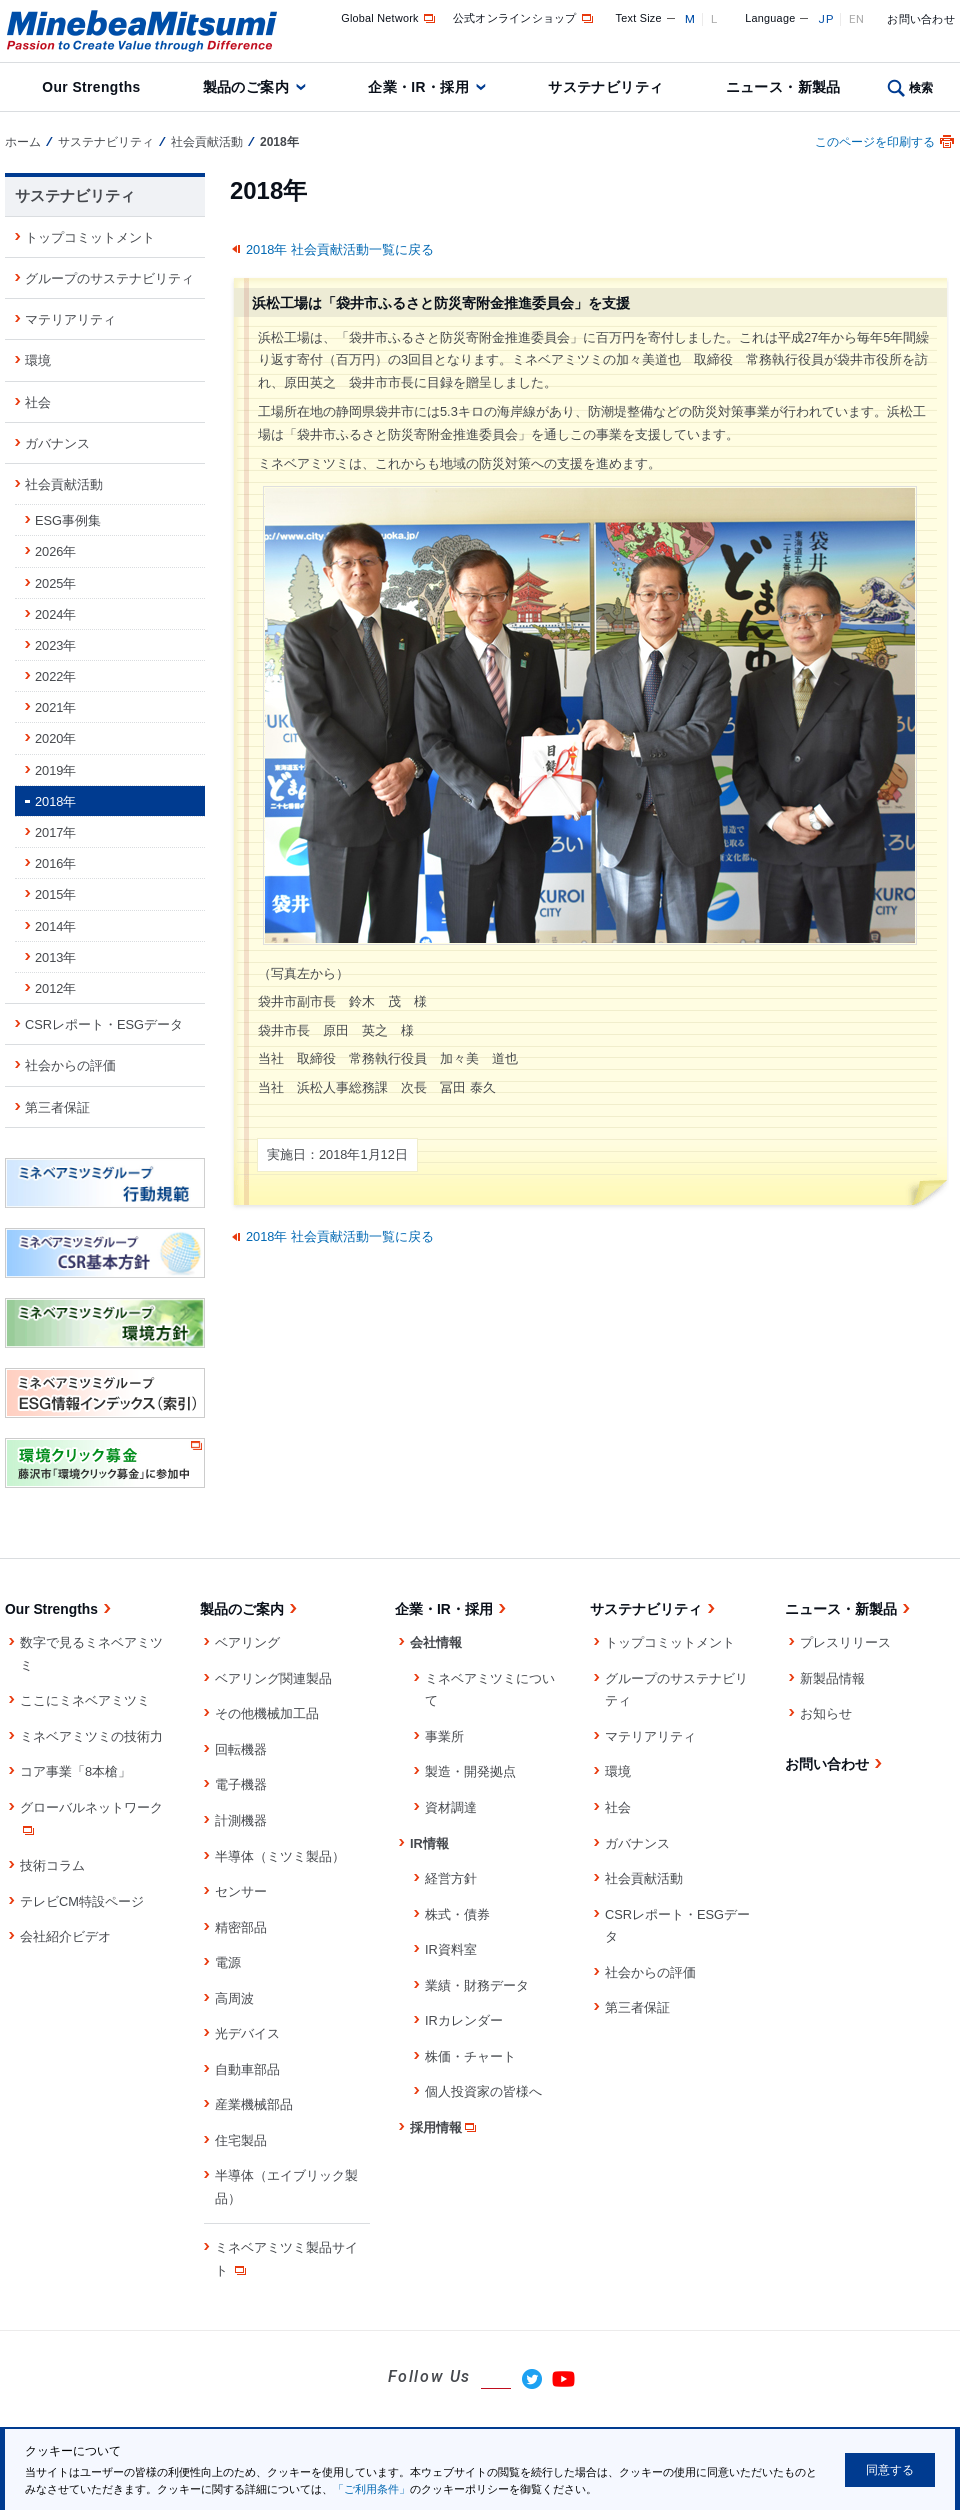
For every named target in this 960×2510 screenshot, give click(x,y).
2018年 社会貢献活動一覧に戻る (340, 249)
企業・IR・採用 (418, 87)
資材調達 (451, 1807)
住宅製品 (241, 2140)
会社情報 (436, 1642)
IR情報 (429, 1843)
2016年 (55, 863)
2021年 (55, 707)
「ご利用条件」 (371, 2489)
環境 (38, 360)
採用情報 (444, 2127)
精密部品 (241, 1927)
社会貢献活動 (207, 142)
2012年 (55, 988)
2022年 (55, 676)
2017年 (55, 832)
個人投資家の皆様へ (483, 2091)
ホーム (23, 142)
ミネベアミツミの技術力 (91, 1736)
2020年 (55, 738)
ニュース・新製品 (783, 87)
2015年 (55, 894)
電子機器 (241, 1784)
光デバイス (247, 2033)
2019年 (55, 770)
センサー (241, 1891)
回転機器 (241, 1749)
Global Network (389, 18)
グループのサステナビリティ (109, 278)
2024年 (55, 614)
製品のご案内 (246, 87)
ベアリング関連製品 (273, 1678)
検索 (921, 88)
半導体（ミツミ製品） (280, 1856)
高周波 (234, 1998)
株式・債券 (457, 1914)
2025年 (55, 583)
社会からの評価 (70, 1065)
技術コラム (52, 1865)
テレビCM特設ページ (82, 1901)
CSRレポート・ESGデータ (104, 1024)
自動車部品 (247, 2069)
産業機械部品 (254, 2104)
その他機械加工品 (267, 1713)
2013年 (55, 957)
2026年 (55, 551)
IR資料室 (451, 1949)
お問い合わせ (921, 19)
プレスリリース (845, 1642)
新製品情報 (832, 1678)
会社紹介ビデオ (65, 1936)
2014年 (55, 926)
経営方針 (451, 1878)
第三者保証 (57, 1107)
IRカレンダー (464, 2020)
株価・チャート (470, 2056)
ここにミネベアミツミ (85, 1700)
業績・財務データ (477, 1985)
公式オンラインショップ (524, 18)
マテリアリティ (70, 319)
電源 (228, 1962)
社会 (38, 402)
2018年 (55, 801)
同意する (890, 2470)
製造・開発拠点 (470, 1771)
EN (857, 19)
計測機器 (241, 1820)
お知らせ (826, 1713)
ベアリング (247, 1642)
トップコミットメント (90, 237)
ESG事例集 (68, 520)
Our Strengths (91, 87)
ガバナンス (57, 443)
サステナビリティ (605, 87)
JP (825, 19)
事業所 (444, 1736)
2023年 (55, 645)
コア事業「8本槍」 (75, 1771)
